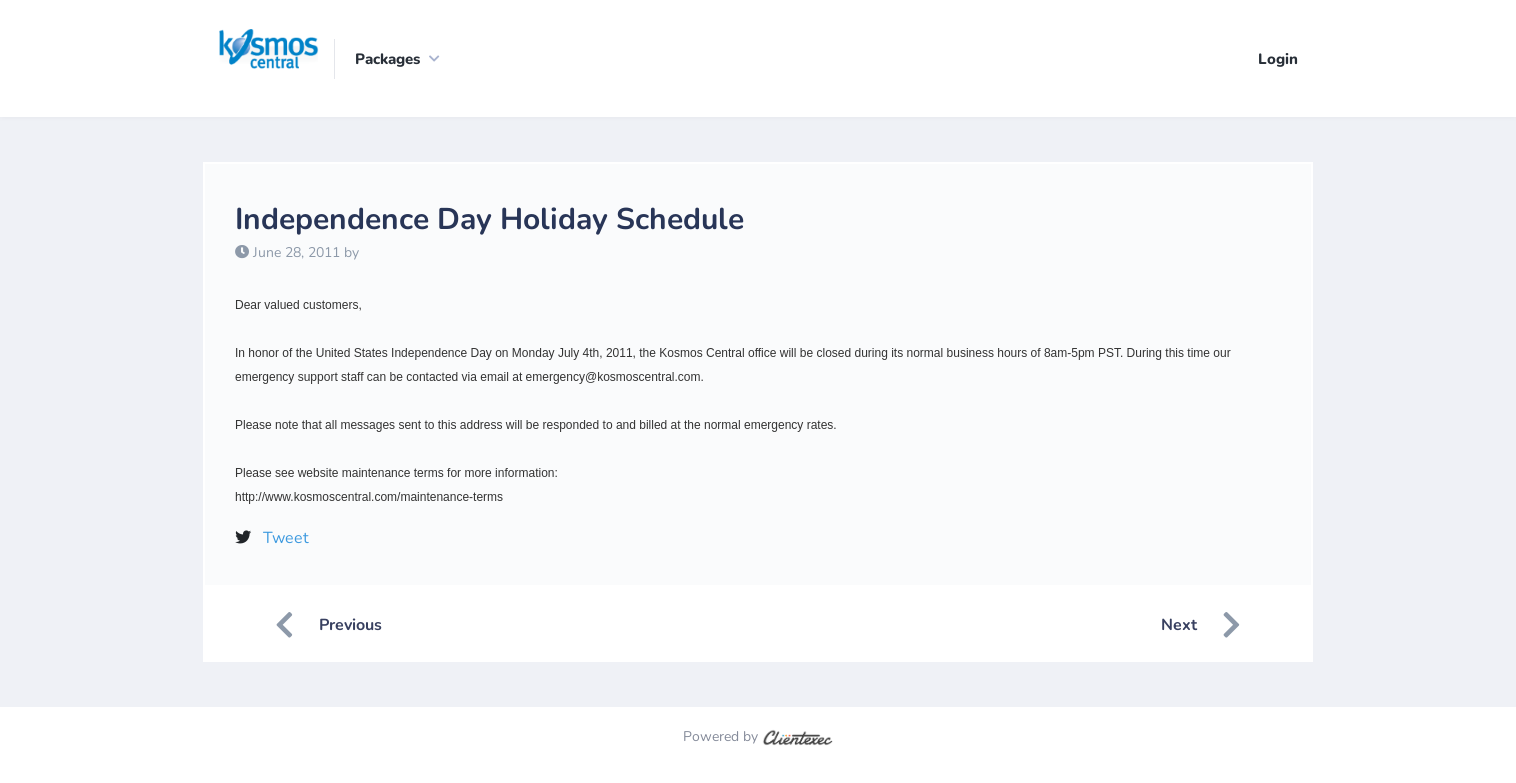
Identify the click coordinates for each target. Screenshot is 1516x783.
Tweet (286, 538)
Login (1278, 59)
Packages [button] (387, 59)
